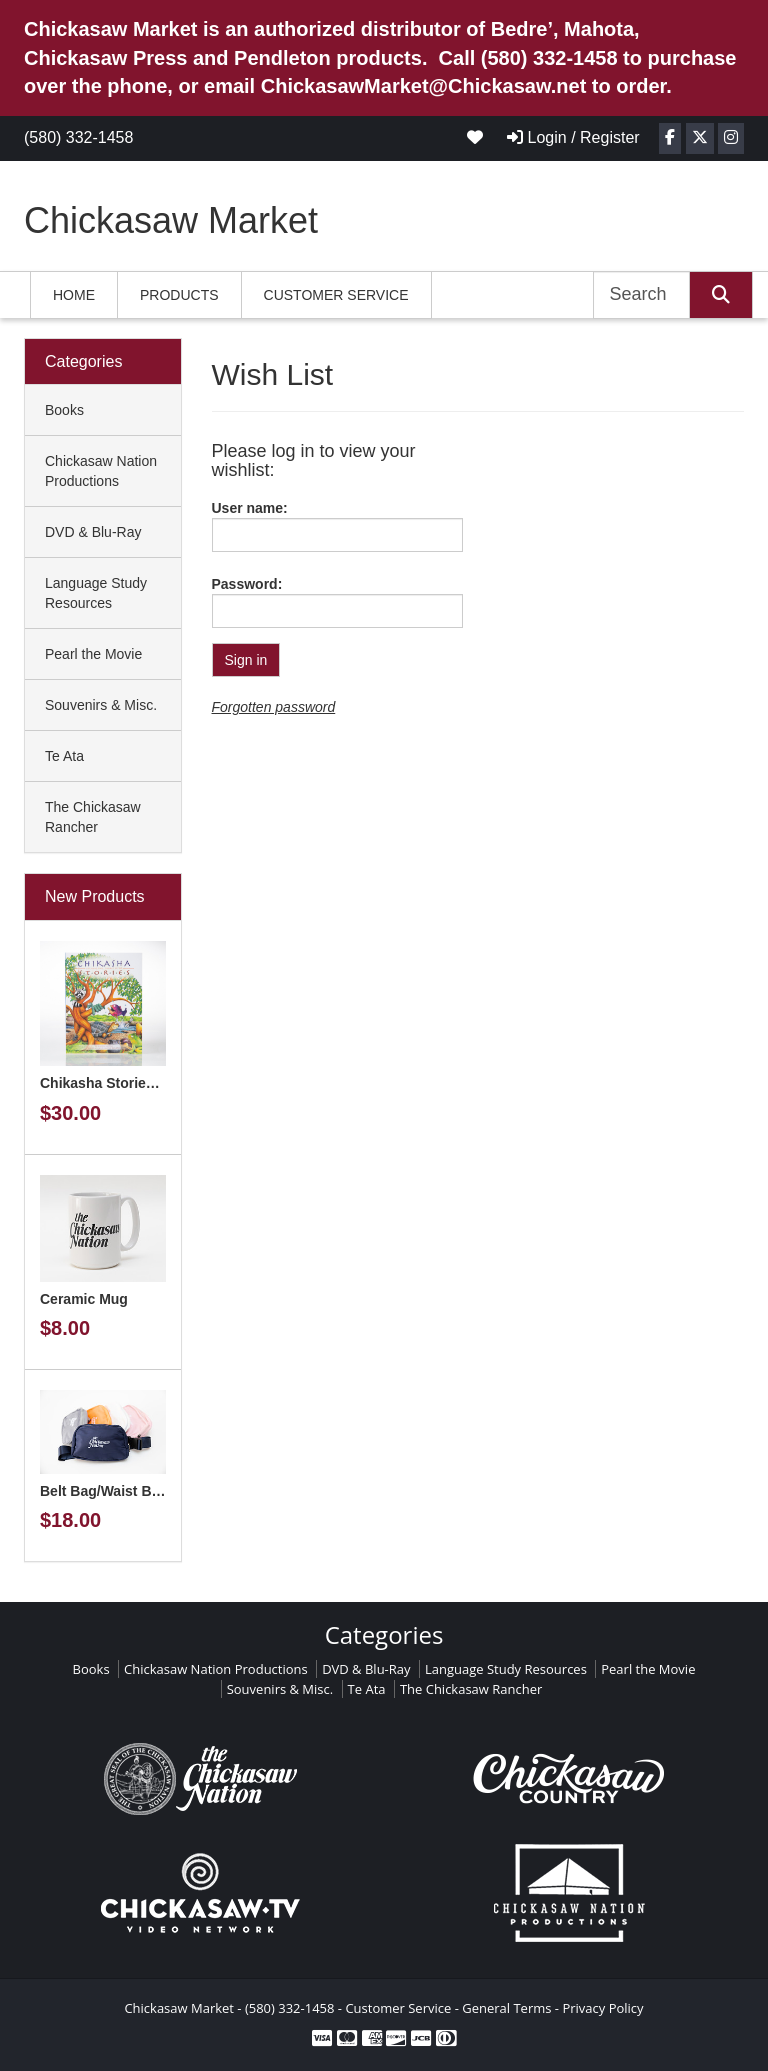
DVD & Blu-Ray (93, 532)
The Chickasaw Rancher (93, 817)
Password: (247, 584)
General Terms (506, 2008)
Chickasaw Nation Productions (101, 471)
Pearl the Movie (93, 654)
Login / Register (573, 137)
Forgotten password (274, 707)
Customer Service (336, 295)
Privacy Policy (602, 2008)
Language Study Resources (96, 593)
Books (64, 410)
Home (74, 295)
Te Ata (64, 756)
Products (179, 295)
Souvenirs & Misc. (101, 705)
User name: (250, 508)
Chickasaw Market (171, 220)
